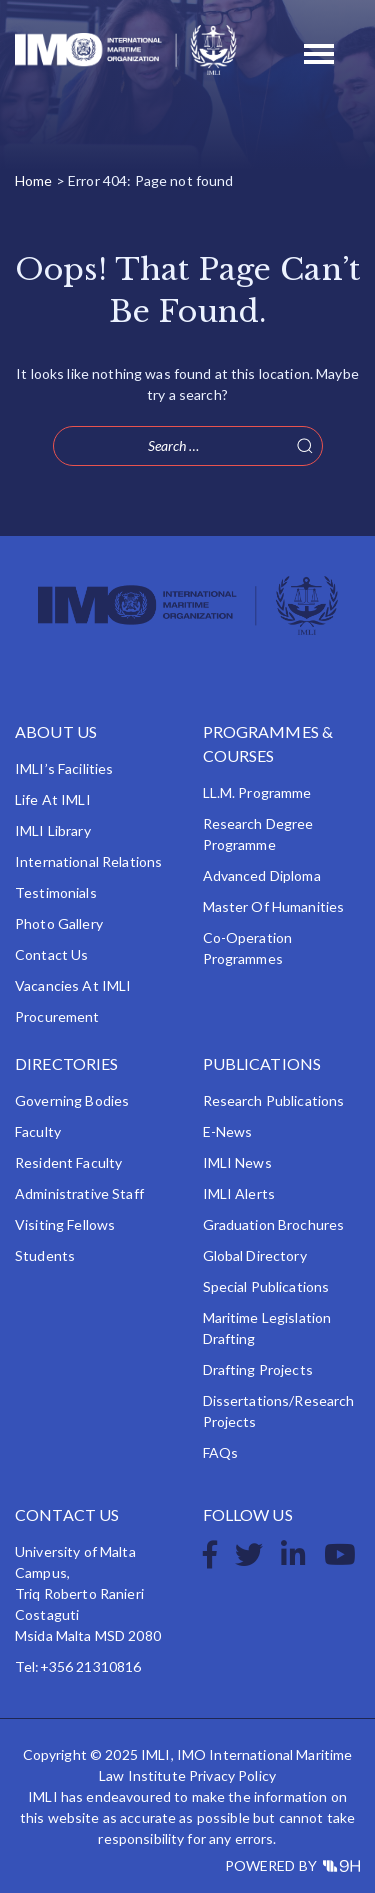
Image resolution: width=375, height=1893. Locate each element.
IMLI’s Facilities (64, 768)
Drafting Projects (258, 1369)
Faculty (38, 1131)
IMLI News (237, 1162)
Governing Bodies (72, 1100)
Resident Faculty (68, 1162)
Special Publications (266, 1286)
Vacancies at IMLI (73, 985)
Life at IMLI (53, 799)
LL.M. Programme (257, 792)
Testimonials (56, 892)
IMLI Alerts (239, 1193)
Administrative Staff (79, 1193)
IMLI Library (53, 830)
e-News (228, 1131)
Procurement (57, 1016)
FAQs (221, 1452)
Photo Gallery (59, 923)
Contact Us (51, 954)
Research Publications (274, 1100)
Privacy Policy (232, 1775)
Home (34, 180)
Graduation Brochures (274, 1224)
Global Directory (255, 1255)
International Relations (88, 861)
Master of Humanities (274, 906)
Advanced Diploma (262, 875)
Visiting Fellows (65, 1224)
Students (45, 1255)
